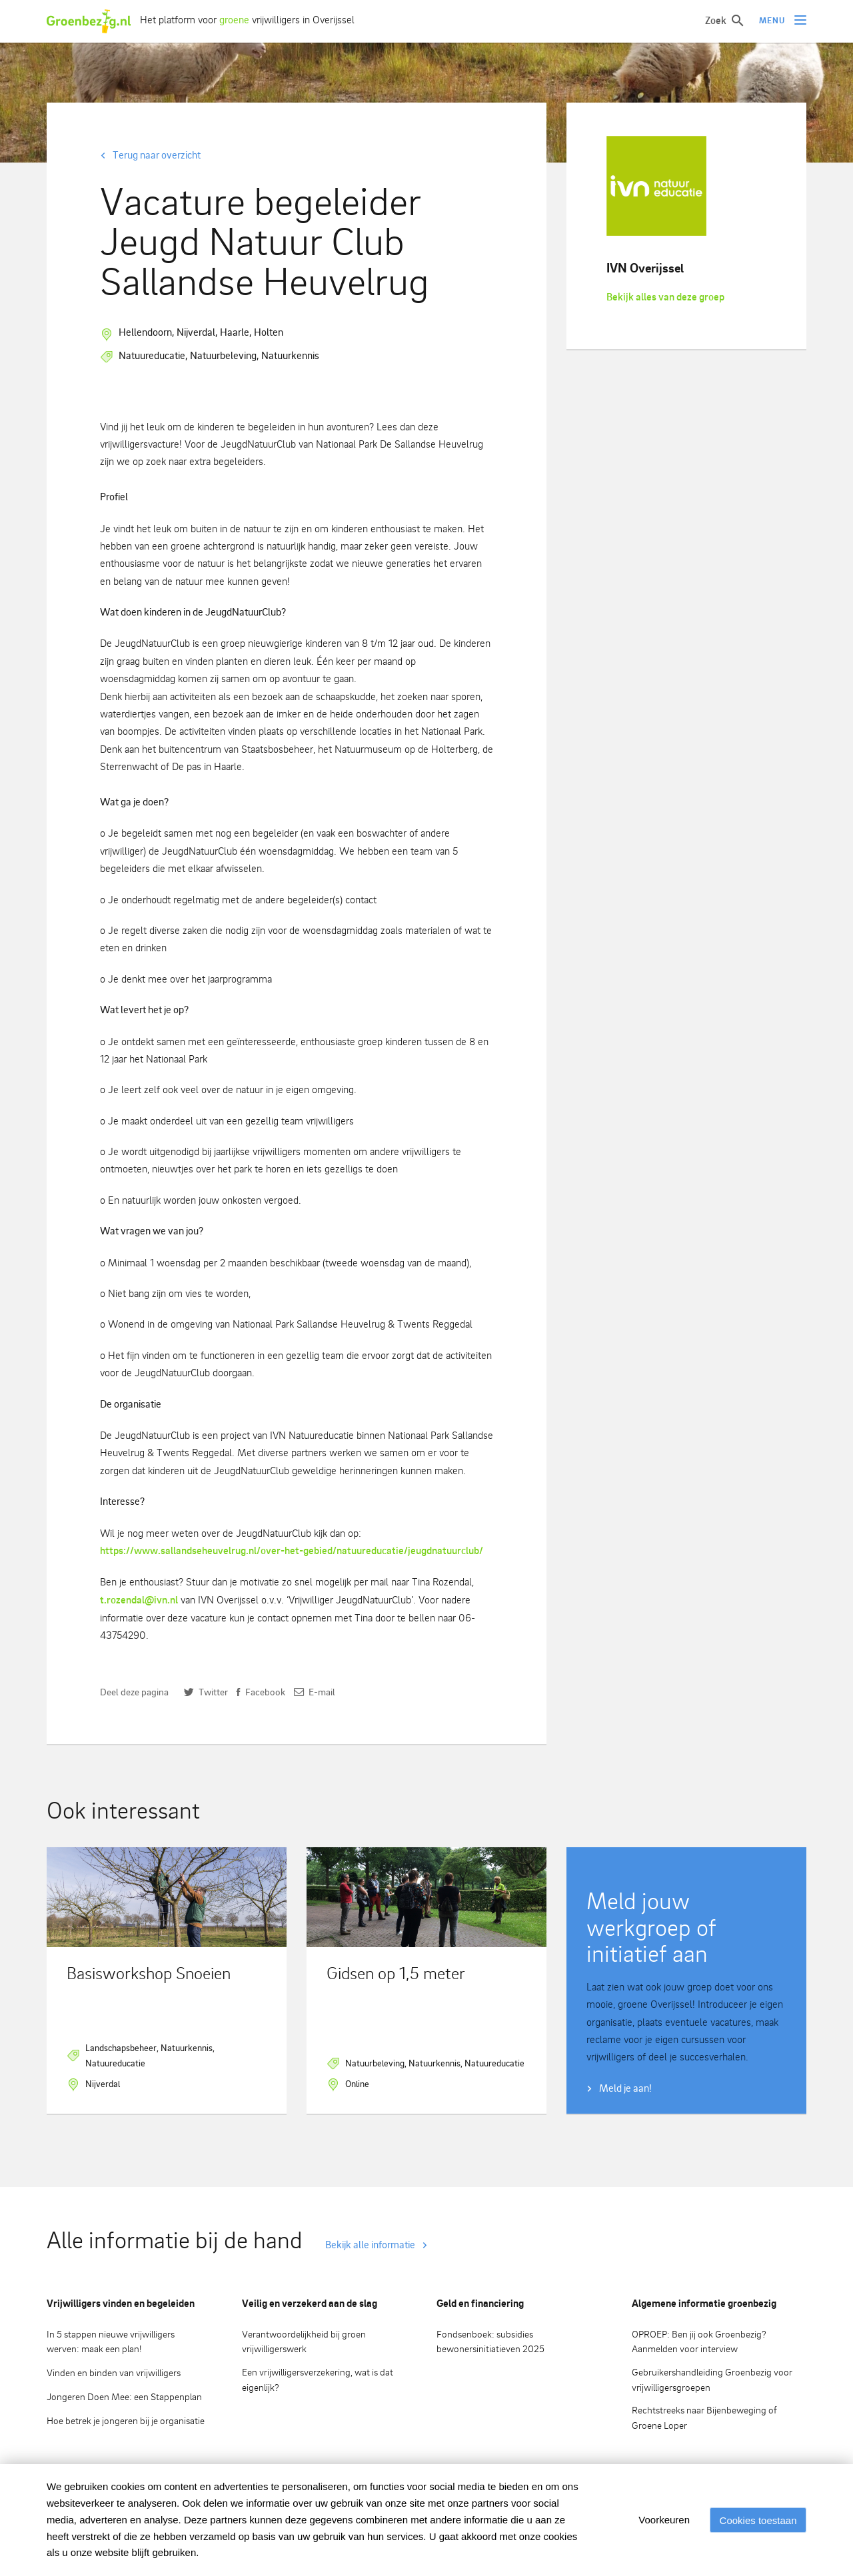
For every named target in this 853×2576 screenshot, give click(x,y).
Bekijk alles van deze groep (665, 297)
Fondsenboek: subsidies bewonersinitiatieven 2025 (490, 2342)
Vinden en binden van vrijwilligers (114, 2372)
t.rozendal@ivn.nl (139, 1600)
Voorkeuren (659, 2519)
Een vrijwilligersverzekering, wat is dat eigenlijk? (317, 2379)
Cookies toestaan (755, 2520)
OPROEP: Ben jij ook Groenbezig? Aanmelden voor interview (699, 2342)
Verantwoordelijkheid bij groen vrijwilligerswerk (304, 2342)
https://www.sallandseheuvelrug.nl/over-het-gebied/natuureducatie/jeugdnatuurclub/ (291, 1550)
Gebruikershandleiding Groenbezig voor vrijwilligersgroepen (712, 2379)
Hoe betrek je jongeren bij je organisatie (126, 2420)
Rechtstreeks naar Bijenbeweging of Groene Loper (704, 2417)
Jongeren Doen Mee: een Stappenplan (124, 2396)
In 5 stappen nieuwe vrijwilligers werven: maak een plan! (111, 2342)
